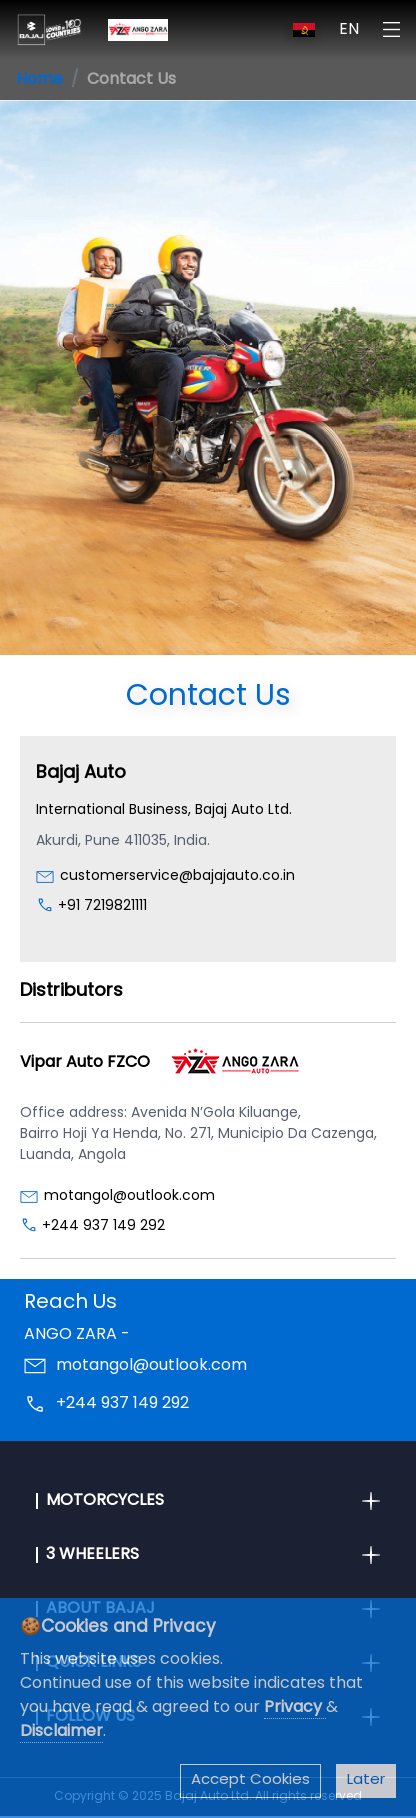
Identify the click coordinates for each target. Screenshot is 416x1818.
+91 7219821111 (102, 906)
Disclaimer (61, 1732)
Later (366, 1780)
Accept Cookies (250, 1780)
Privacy (295, 1708)
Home (39, 80)
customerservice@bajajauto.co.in (177, 876)
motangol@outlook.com (129, 1196)
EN (349, 30)
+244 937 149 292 (103, 1226)
